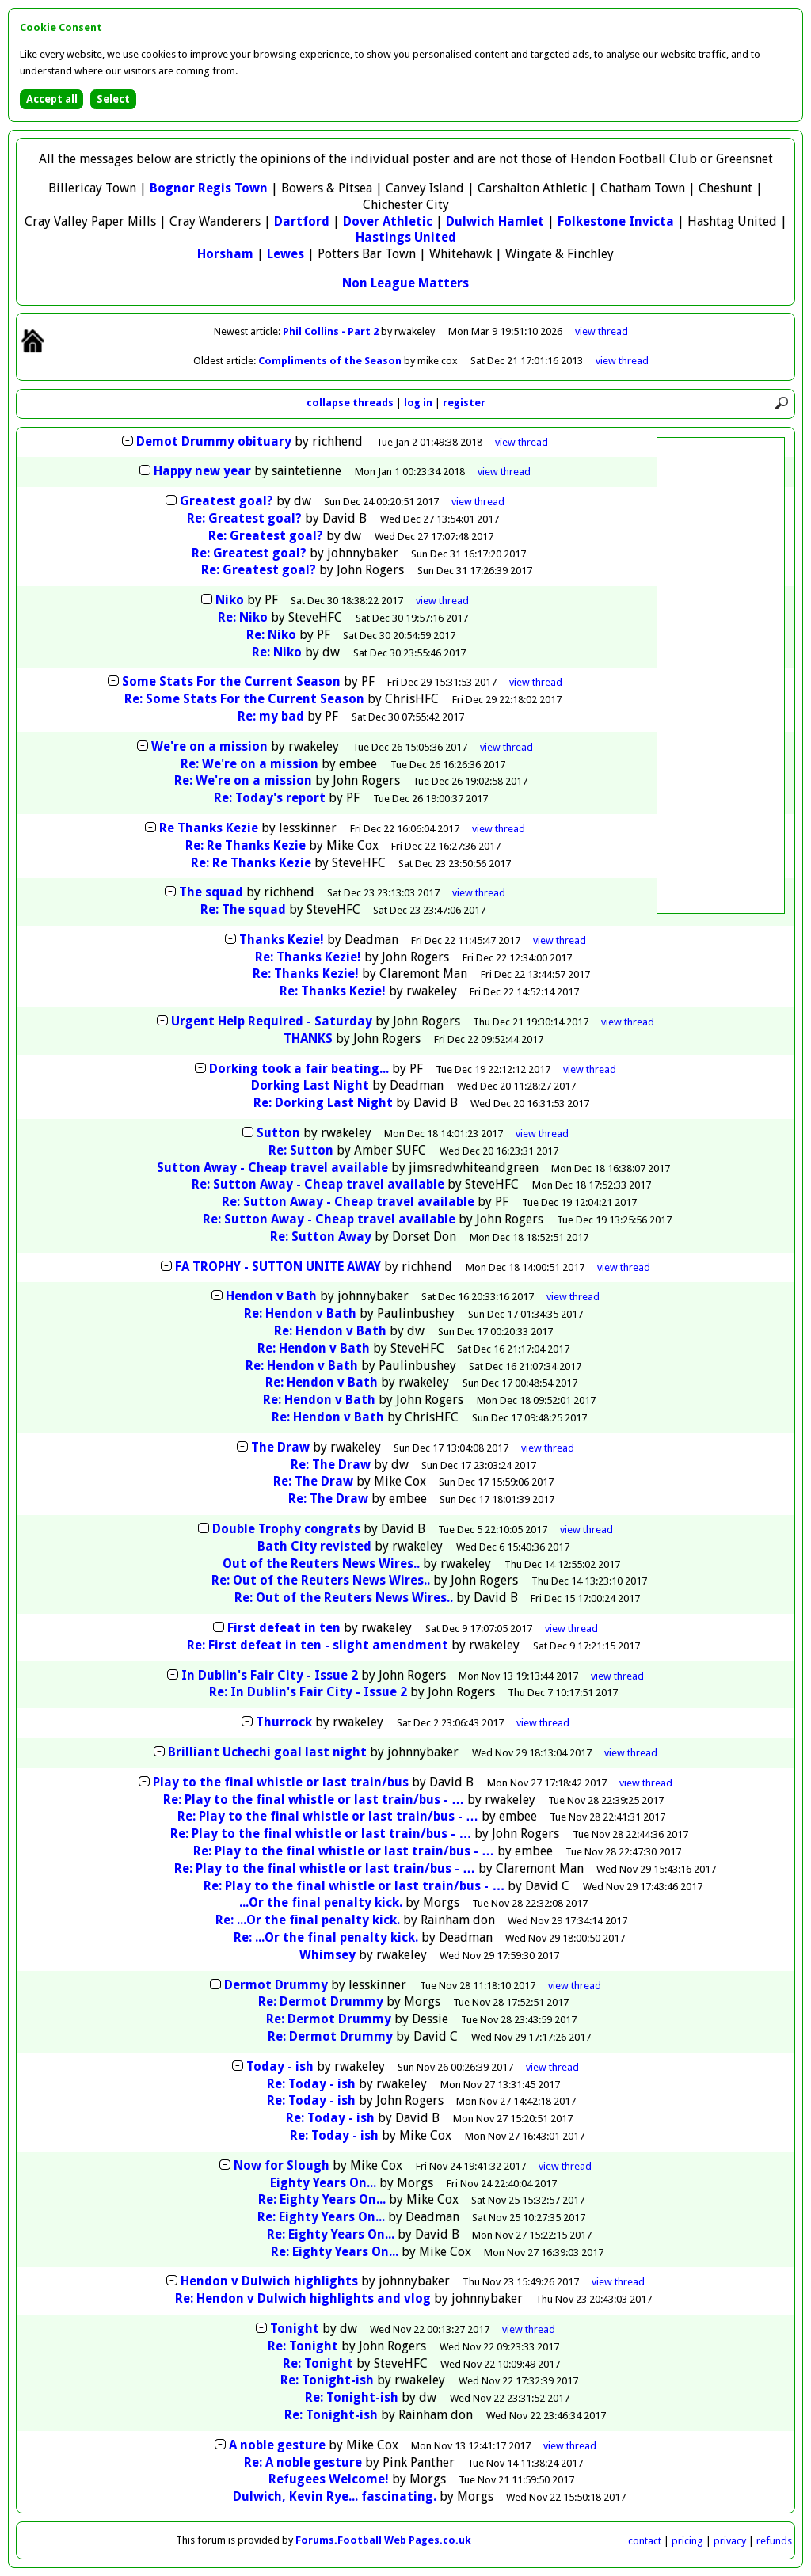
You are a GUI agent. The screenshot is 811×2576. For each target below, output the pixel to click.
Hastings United (406, 237)
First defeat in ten (284, 1627)
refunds (774, 2541)
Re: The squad (243, 909)
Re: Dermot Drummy (320, 2001)
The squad (211, 892)
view (601, 331)
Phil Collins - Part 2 (332, 331)
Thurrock (284, 1721)
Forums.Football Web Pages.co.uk (383, 2540)
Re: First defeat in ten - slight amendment (317, 1645)
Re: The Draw (331, 1464)
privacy (730, 2541)
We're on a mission (209, 746)
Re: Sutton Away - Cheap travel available (318, 1184)
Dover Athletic (387, 221)
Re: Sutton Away (322, 1236)
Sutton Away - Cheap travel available (272, 1167)
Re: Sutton (300, 1150)
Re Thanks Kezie (208, 827)
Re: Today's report (270, 797)
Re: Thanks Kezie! (308, 957)
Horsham (225, 253)
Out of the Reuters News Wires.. (321, 1563)
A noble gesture (277, 2444)
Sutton (278, 1132)
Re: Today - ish (311, 2083)
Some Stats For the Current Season (231, 681)
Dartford (301, 221)
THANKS (308, 1038)
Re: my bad (271, 716)
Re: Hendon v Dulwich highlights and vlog (303, 2298)
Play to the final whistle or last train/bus (281, 1782)
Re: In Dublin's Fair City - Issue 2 (308, 1691)
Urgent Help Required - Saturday (271, 1021)
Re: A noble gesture (303, 2462)
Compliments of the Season (331, 361)
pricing (687, 2541)
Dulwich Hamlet (495, 221)
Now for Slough (281, 2165)
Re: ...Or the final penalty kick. (307, 1919)
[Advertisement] (720, 675)
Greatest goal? (226, 500)
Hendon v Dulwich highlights (269, 2281)
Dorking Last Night (310, 1085)
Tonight (294, 2328)
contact (644, 2541)
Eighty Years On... (323, 2182)
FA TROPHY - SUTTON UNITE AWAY (278, 1266)
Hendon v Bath (271, 1295)
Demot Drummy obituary (213, 441)
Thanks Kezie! (281, 939)
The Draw (280, 1447)
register (464, 403)
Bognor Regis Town (209, 188)
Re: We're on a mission (249, 763)
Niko (229, 599)
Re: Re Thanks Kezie (245, 845)
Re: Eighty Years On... (322, 2199)
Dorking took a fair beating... (299, 1068)
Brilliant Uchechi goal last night (267, 1752)
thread (521, 442)
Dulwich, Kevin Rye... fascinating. (334, 2496)
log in (418, 403)
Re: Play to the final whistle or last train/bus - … (313, 1799)
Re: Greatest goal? (244, 518)
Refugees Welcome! (328, 2479)
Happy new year (202, 470)
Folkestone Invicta (616, 221)
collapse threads (350, 403)
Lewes (285, 253)
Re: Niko (243, 617)
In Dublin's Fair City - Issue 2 (269, 1675)
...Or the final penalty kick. (320, 1902)
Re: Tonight (303, 2345)
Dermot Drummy (276, 1984)
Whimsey (327, 1954)
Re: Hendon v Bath (300, 1313)
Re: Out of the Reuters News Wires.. (320, 1580)
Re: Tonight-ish (327, 2380)
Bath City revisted (314, 1546)
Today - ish (280, 2066)
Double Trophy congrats (286, 1528)
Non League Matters (405, 283)
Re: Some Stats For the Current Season (244, 698)
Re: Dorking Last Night (323, 1102)
